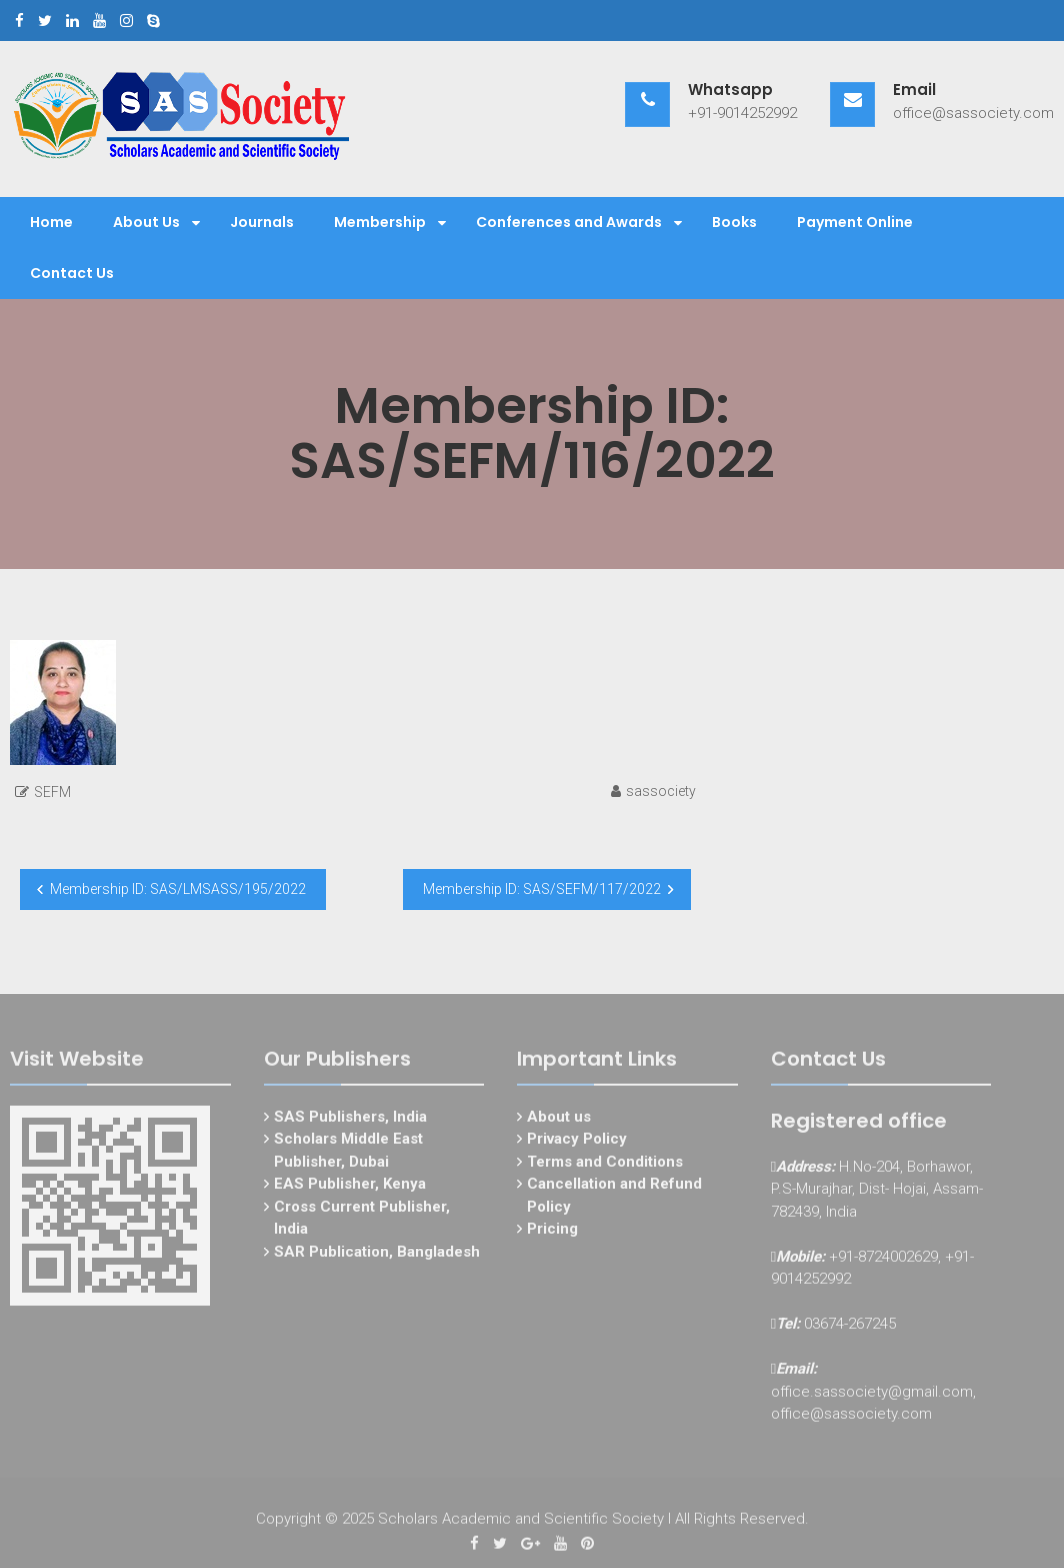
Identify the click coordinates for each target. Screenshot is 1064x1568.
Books (734, 222)
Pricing (552, 1234)
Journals (262, 222)
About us (559, 1121)
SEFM (52, 792)
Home (51, 222)
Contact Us (72, 273)
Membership (380, 222)
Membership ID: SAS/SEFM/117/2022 (542, 889)
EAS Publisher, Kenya (350, 1189)
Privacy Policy (577, 1144)
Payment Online (855, 222)
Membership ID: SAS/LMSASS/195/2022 (178, 889)
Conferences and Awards (569, 222)
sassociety (661, 791)
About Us (146, 222)
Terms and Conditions (605, 1166)
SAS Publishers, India (350, 1121)
